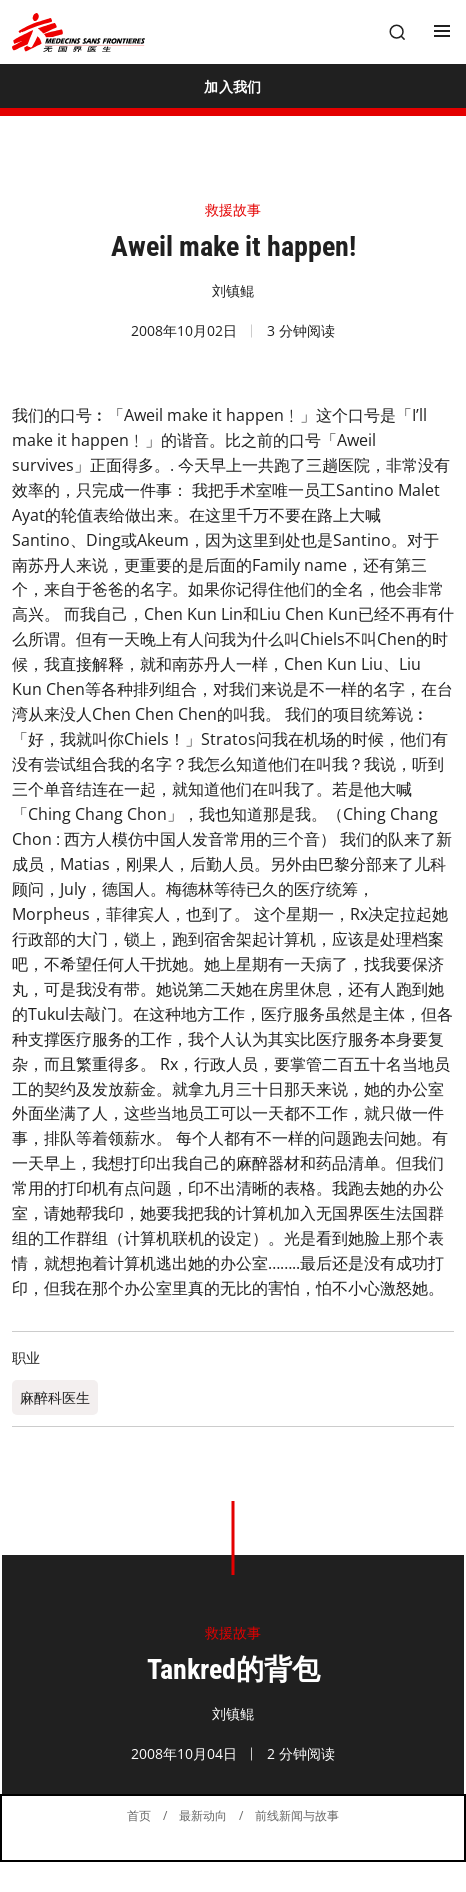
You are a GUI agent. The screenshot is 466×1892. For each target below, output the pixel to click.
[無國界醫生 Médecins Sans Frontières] (78, 32)
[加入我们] (233, 86)
